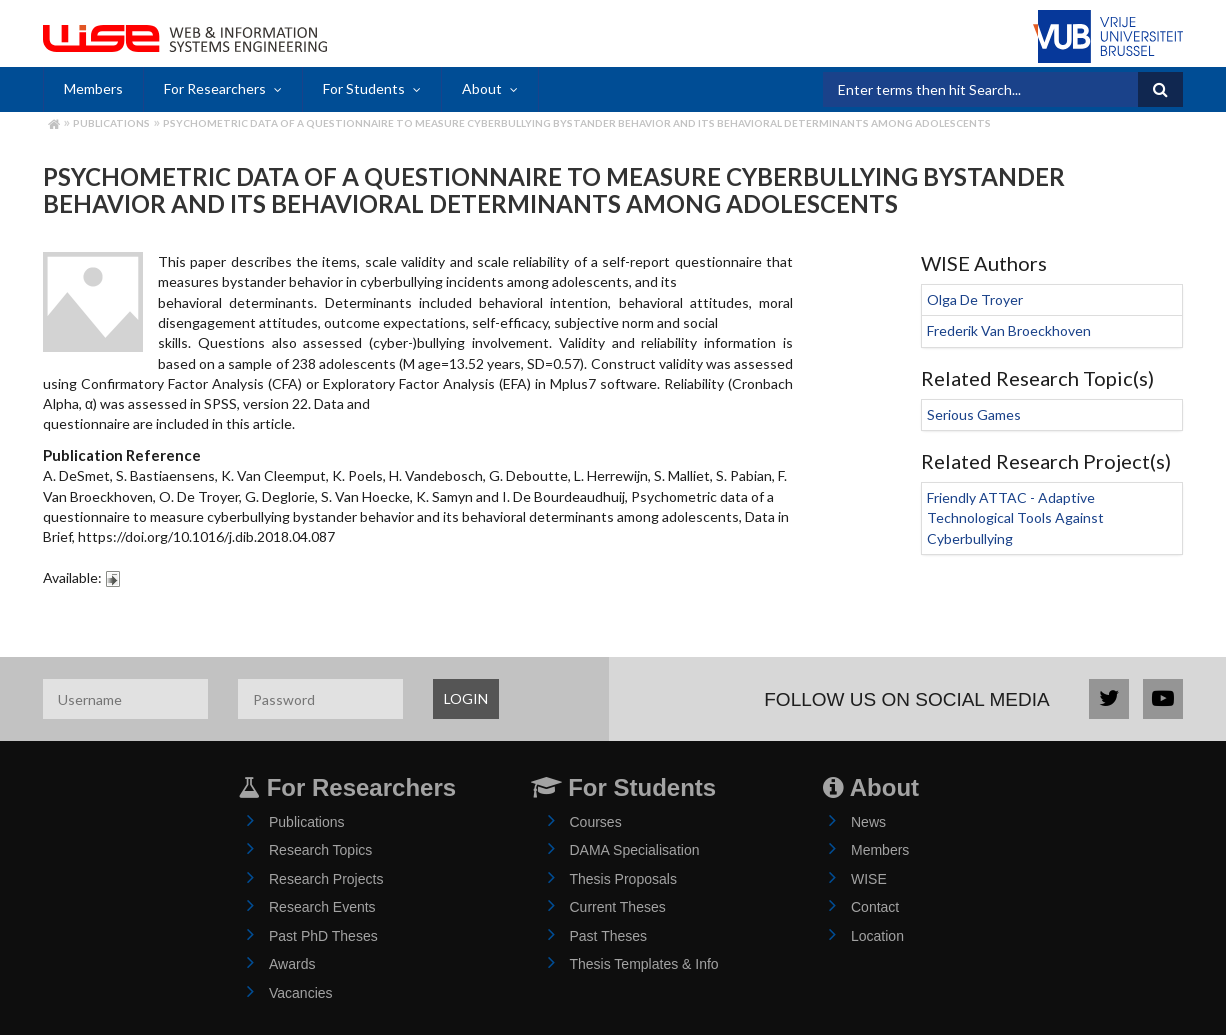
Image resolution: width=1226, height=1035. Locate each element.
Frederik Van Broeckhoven (1009, 330)
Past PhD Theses (323, 936)
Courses (596, 822)
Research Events (322, 907)
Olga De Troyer (975, 299)
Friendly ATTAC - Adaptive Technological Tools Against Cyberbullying (1015, 518)
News (868, 822)
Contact (875, 907)
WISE (869, 879)
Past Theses (609, 936)
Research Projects (326, 879)
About (482, 88)
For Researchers (215, 88)
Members (93, 88)
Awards (292, 964)
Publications (111, 123)
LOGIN (466, 698)
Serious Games (974, 414)
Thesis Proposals (623, 879)
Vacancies (301, 993)
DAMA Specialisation (635, 850)
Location (877, 936)
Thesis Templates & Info (644, 964)
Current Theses (618, 907)
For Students (364, 88)
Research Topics (320, 850)
